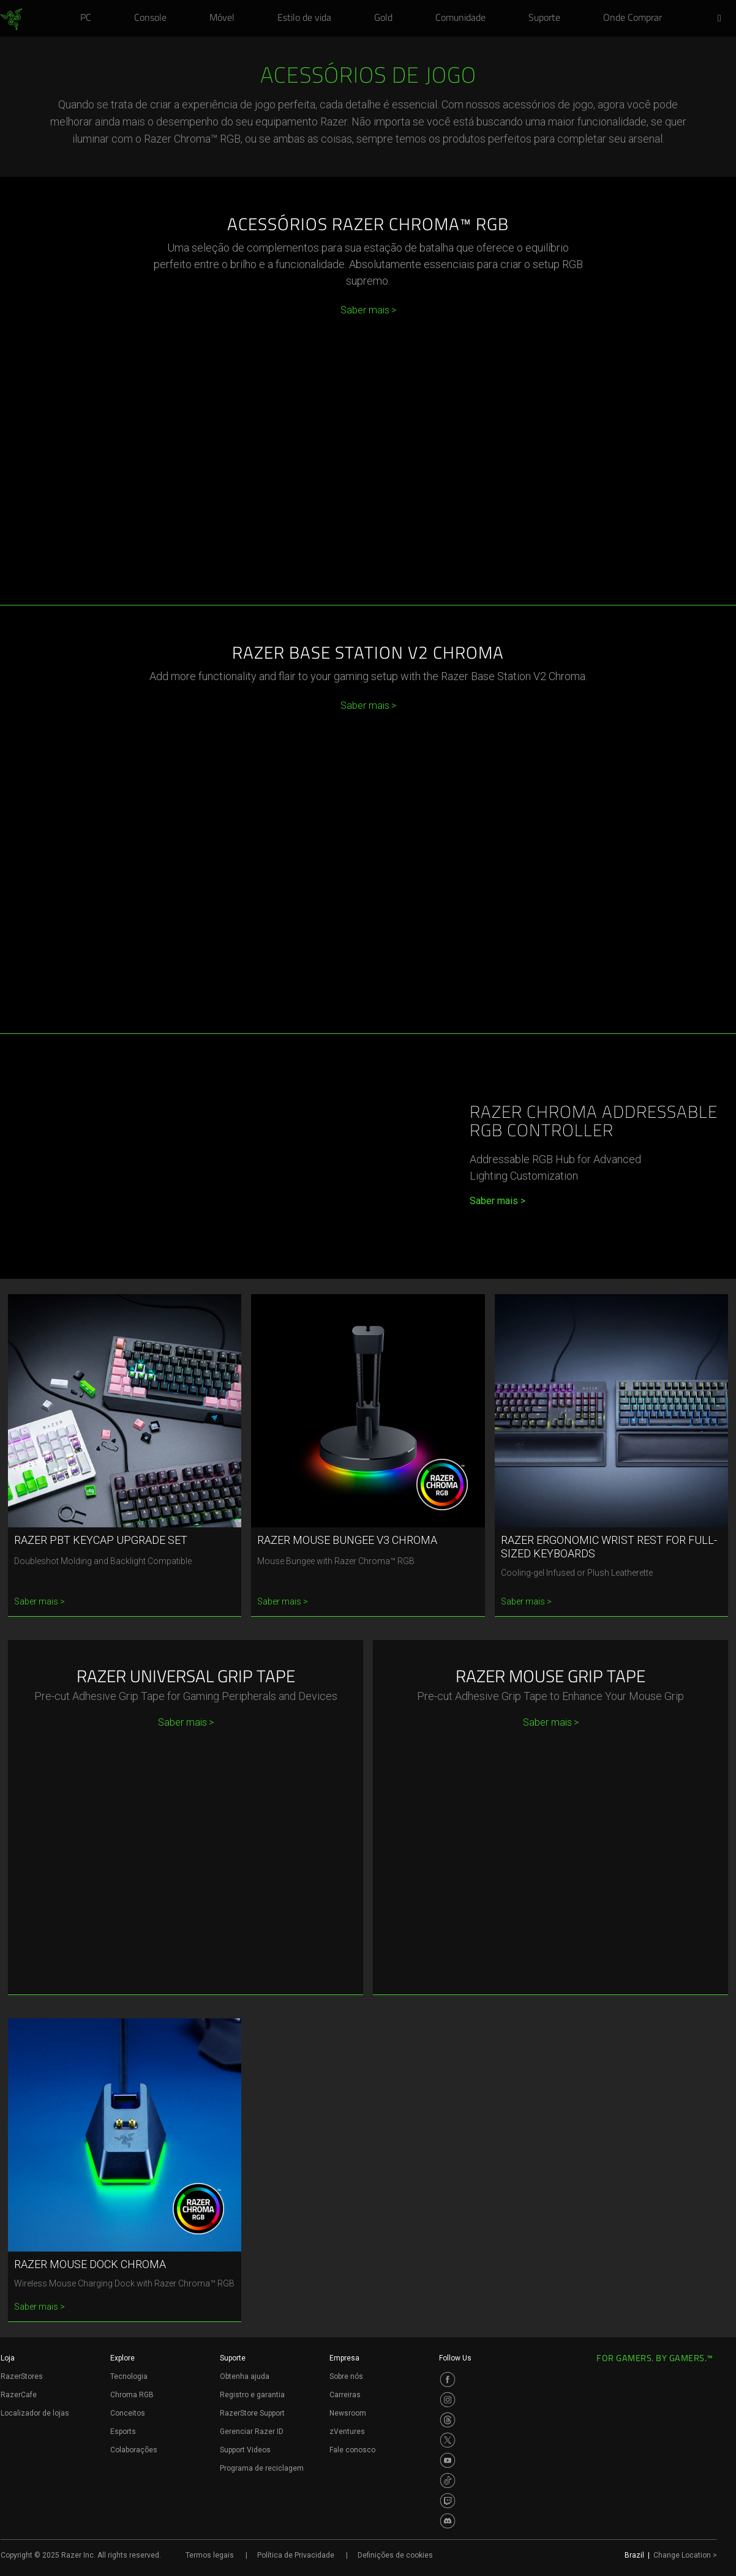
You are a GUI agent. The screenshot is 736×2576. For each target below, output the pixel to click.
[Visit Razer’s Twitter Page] (447, 2440)
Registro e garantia (252, 2395)
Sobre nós (346, 2376)
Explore (122, 2358)
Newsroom (347, 2413)
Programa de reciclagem (262, 2468)
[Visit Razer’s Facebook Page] (447, 2379)
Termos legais (210, 2555)
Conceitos (127, 2413)
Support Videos (245, 2450)
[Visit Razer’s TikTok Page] (447, 2480)
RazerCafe (19, 2395)
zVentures (347, 2431)
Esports (123, 2431)
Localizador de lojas (35, 2413)
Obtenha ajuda (244, 2376)
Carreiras (345, 2395)
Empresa (344, 2358)
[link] (11, 19)
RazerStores (22, 2376)
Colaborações (133, 2450)
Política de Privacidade (295, 2555)
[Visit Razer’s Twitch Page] (447, 2500)
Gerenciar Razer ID (252, 2431)
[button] (723, 19)
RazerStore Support (252, 2413)
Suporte (233, 2358)
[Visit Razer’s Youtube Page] (447, 2460)
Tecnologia (129, 2376)
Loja (8, 2358)
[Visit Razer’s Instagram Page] (447, 2399)
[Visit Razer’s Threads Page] (447, 2419)
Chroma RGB (132, 2395)
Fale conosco (352, 2450)
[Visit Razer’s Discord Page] (447, 2520)
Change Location (685, 2555)
